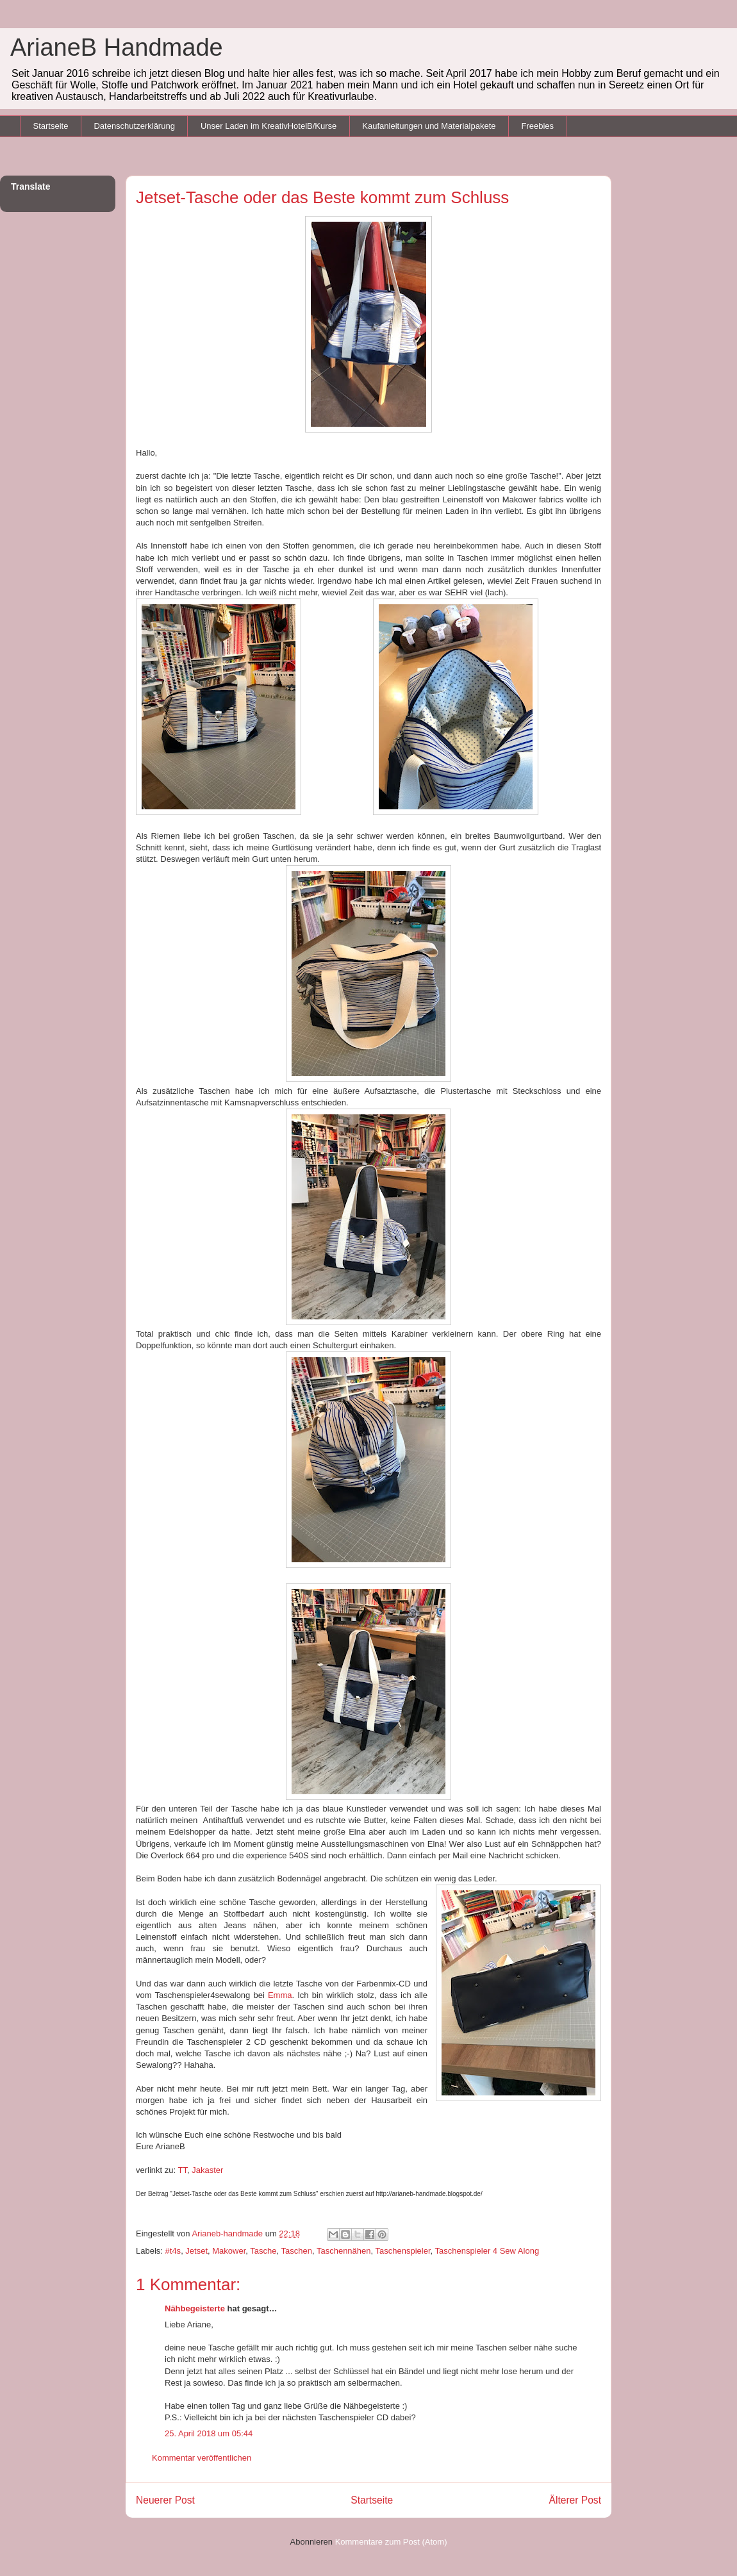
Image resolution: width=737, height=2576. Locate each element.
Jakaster (207, 2170)
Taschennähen (344, 2251)
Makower (228, 2251)
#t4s (173, 2251)
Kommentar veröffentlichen (201, 2458)
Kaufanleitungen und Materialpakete (428, 126)
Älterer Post (575, 2500)
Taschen (296, 2251)
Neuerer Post (165, 2500)
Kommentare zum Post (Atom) (391, 2542)
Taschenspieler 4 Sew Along (487, 2251)
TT (182, 2170)
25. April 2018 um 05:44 (209, 2433)
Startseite (51, 126)
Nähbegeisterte (195, 2308)
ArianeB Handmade (116, 47)
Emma (280, 1995)
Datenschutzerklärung (134, 126)
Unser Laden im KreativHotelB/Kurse (268, 126)
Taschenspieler (403, 2251)
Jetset (196, 2251)
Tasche (263, 2251)
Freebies (537, 126)
